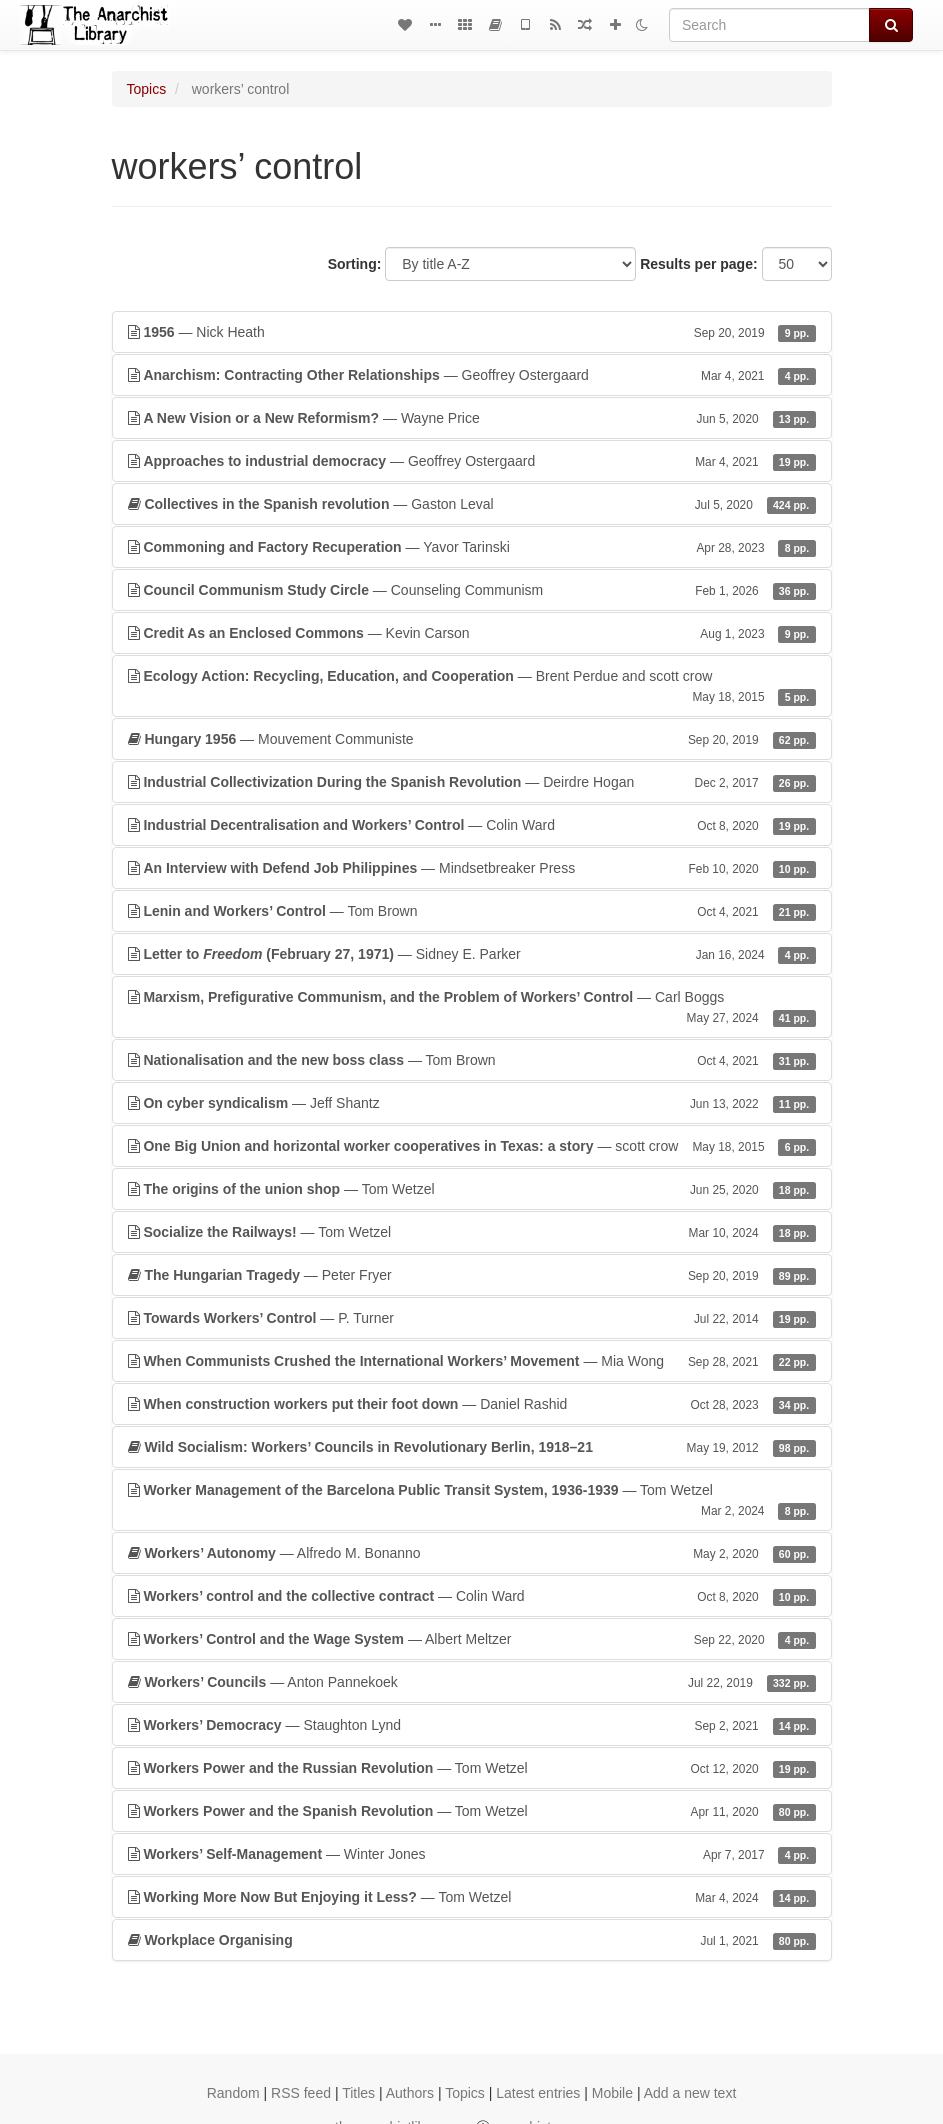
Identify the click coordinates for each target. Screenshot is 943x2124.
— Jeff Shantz (472, 1103)
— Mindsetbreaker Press (472, 868)
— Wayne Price (472, 418)
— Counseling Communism (472, 590)
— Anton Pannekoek (472, 1682)
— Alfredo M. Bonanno (472, 1553)
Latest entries (538, 2093)
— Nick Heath (472, 332)
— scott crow (472, 1146)
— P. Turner (472, 1318)
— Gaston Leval (472, 504)
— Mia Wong (472, 1361)
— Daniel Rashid (472, 1404)
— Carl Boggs (472, 1008)
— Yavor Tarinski (472, 547)
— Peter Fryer (472, 1275)
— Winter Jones (472, 1854)
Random (233, 2093)
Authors (410, 2093)
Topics (147, 89)
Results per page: (698, 264)
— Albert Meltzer (472, 1639)
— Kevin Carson (472, 633)
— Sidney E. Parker (472, 954)
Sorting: (355, 264)
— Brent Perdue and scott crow (472, 687)
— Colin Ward (472, 825)
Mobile (612, 2093)
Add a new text (690, 2093)
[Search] (769, 25)
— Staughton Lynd (472, 1725)
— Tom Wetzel (472, 1189)
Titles (358, 2093)
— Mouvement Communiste (472, 739)
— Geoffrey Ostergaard (472, 375)
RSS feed (301, 2093)
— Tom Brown (472, 911)
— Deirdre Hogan (472, 782)
